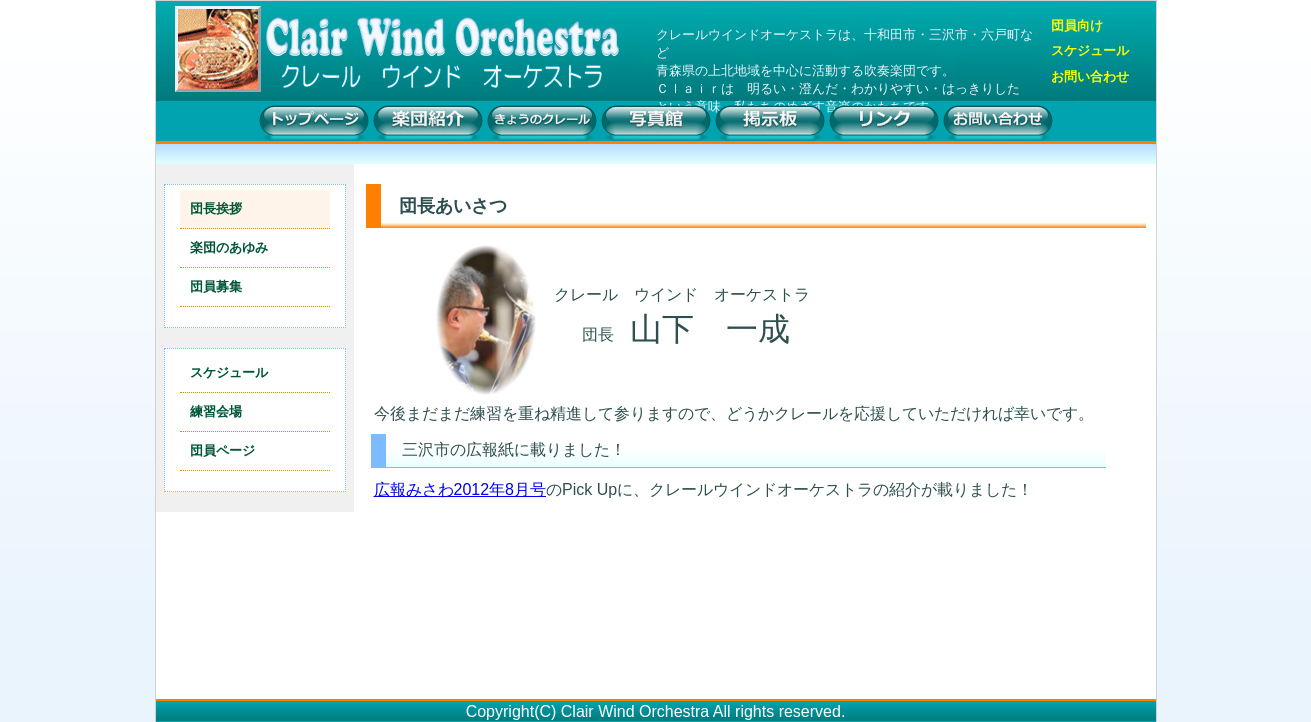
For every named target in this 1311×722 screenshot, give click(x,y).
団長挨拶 (216, 208)
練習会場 (216, 411)
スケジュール (1090, 51)
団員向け (1077, 26)
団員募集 (216, 286)
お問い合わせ (1090, 77)
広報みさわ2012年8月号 (460, 489)
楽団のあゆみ (229, 247)
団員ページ (222, 450)
